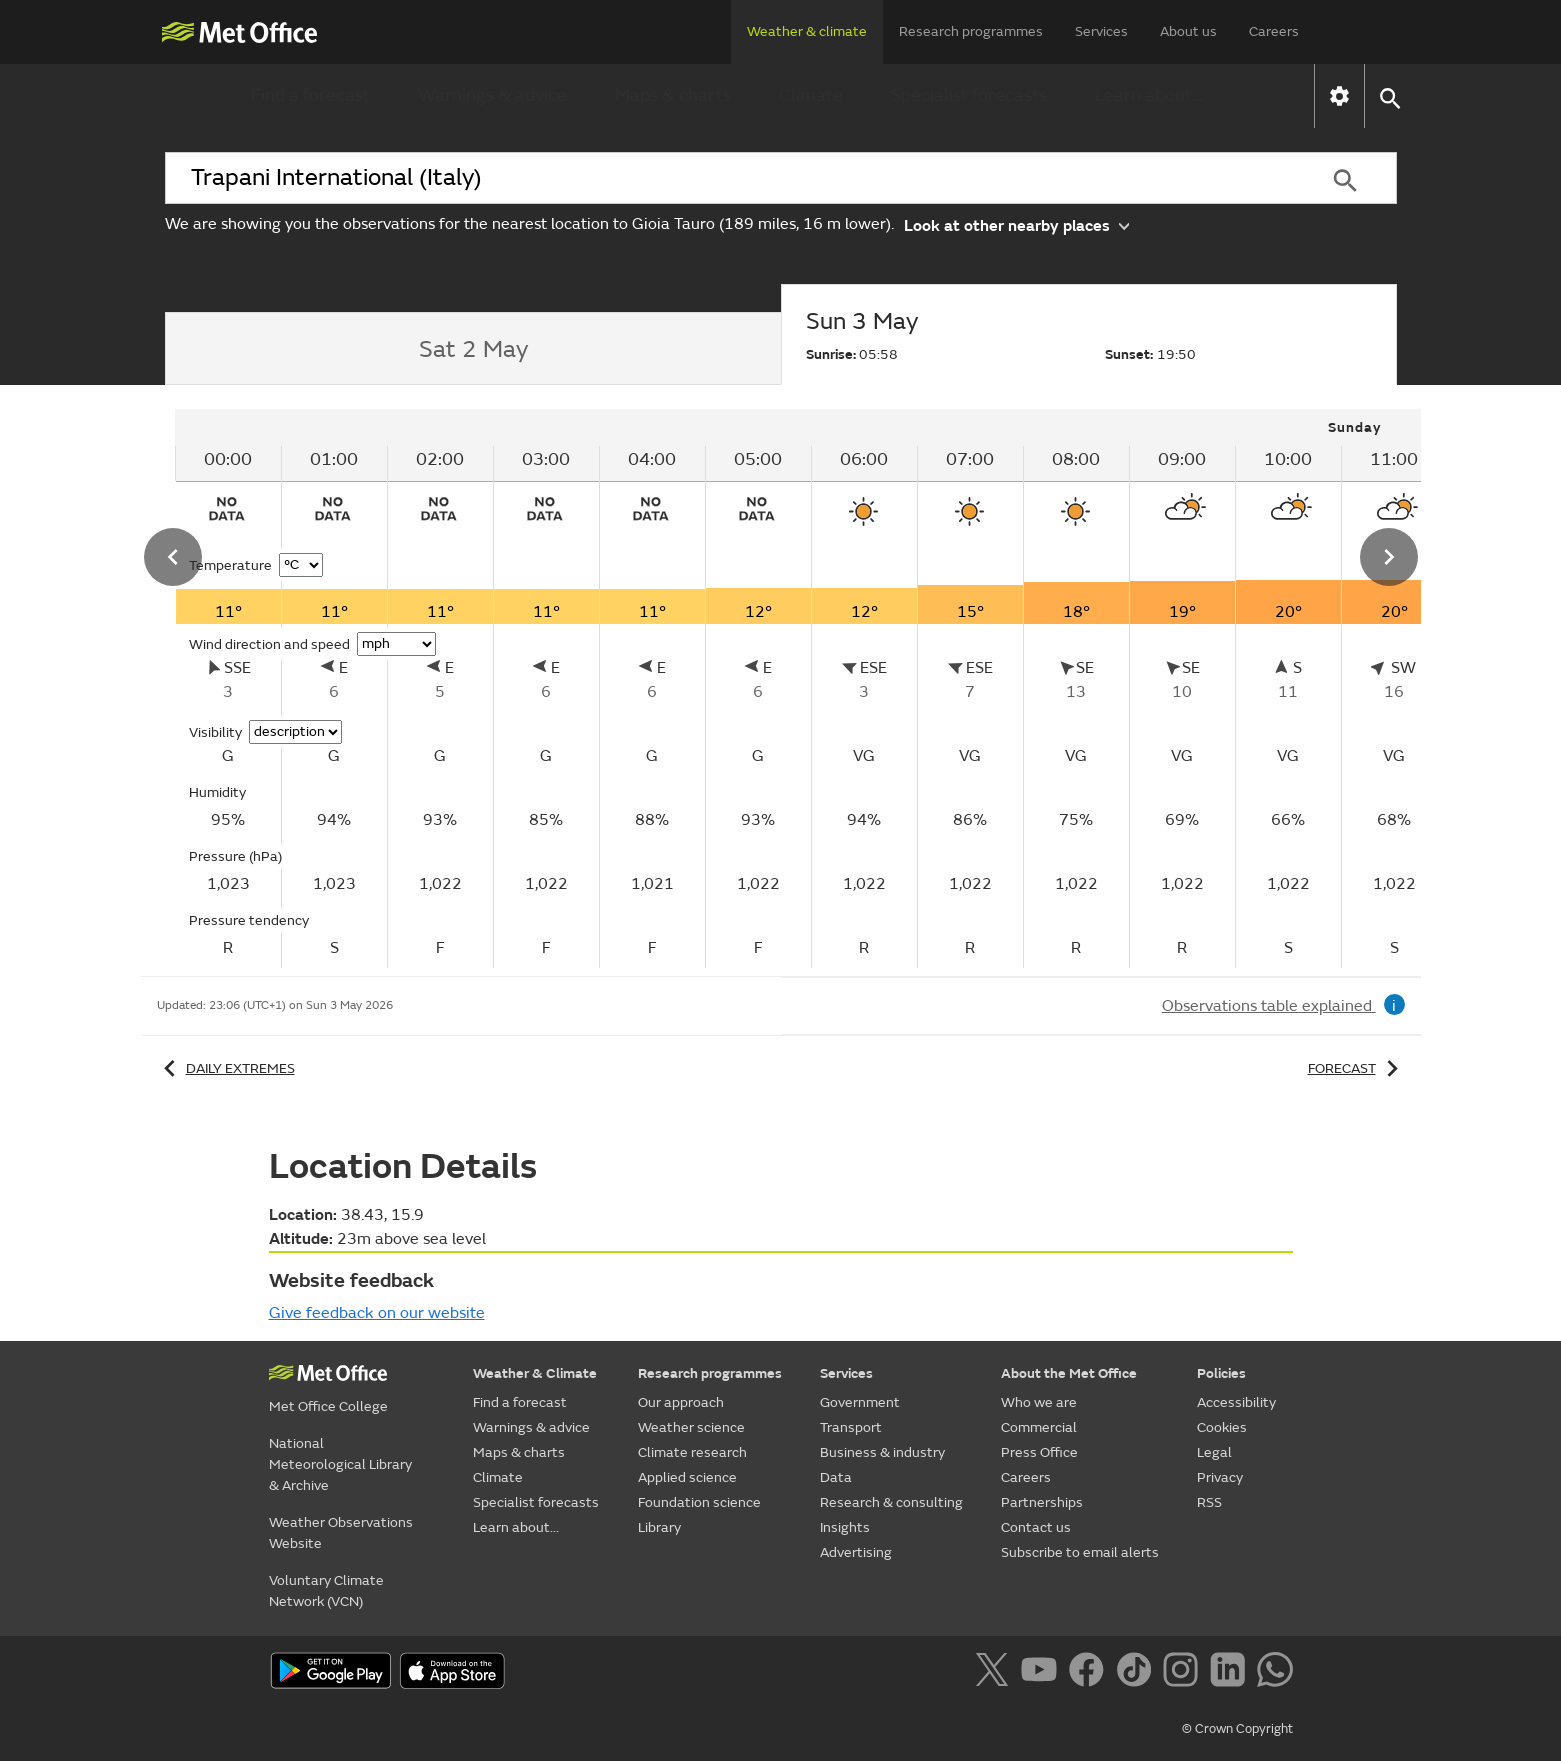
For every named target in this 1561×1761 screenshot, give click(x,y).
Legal (1214, 1452)
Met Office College (328, 1406)
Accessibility (1236, 1402)
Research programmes (971, 31)
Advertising (856, 1552)
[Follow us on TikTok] (1137, 1673)
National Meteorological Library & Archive (340, 1464)
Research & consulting (891, 1502)
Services (1101, 31)
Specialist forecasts (969, 95)
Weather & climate (807, 31)
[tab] (473, 349)
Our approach (681, 1402)
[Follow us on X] (995, 1673)
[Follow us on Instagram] (1184, 1673)
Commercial (1039, 1427)
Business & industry (882, 1452)
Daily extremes (226, 1068)
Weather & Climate (535, 1373)
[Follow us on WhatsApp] (1274, 1673)
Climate (811, 95)
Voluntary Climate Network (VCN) (326, 1591)
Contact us (1036, 1527)
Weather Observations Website (341, 1533)
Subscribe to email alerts (1080, 1552)
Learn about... (1149, 95)
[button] (1389, 96)
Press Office (1039, 1452)
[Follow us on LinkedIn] (1231, 1673)
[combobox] (730, 178)
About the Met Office (1069, 1373)
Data (836, 1477)
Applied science (687, 1477)
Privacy (1220, 1477)
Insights (845, 1527)
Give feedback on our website (377, 1313)
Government (860, 1402)
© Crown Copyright (1237, 1729)
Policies (1221, 1373)
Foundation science (699, 1502)
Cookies (1222, 1427)
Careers (1274, 31)
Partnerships (1042, 1502)
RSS (1209, 1502)
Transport (851, 1427)
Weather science (691, 1427)
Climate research (692, 1452)
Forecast (1356, 1068)
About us (1188, 31)
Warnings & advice (492, 95)
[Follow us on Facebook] (1090, 1673)
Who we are (1039, 1402)
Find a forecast (310, 95)
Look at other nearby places (1016, 224)
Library (659, 1527)
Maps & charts (673, 95)
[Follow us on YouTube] (1042, 1673)
